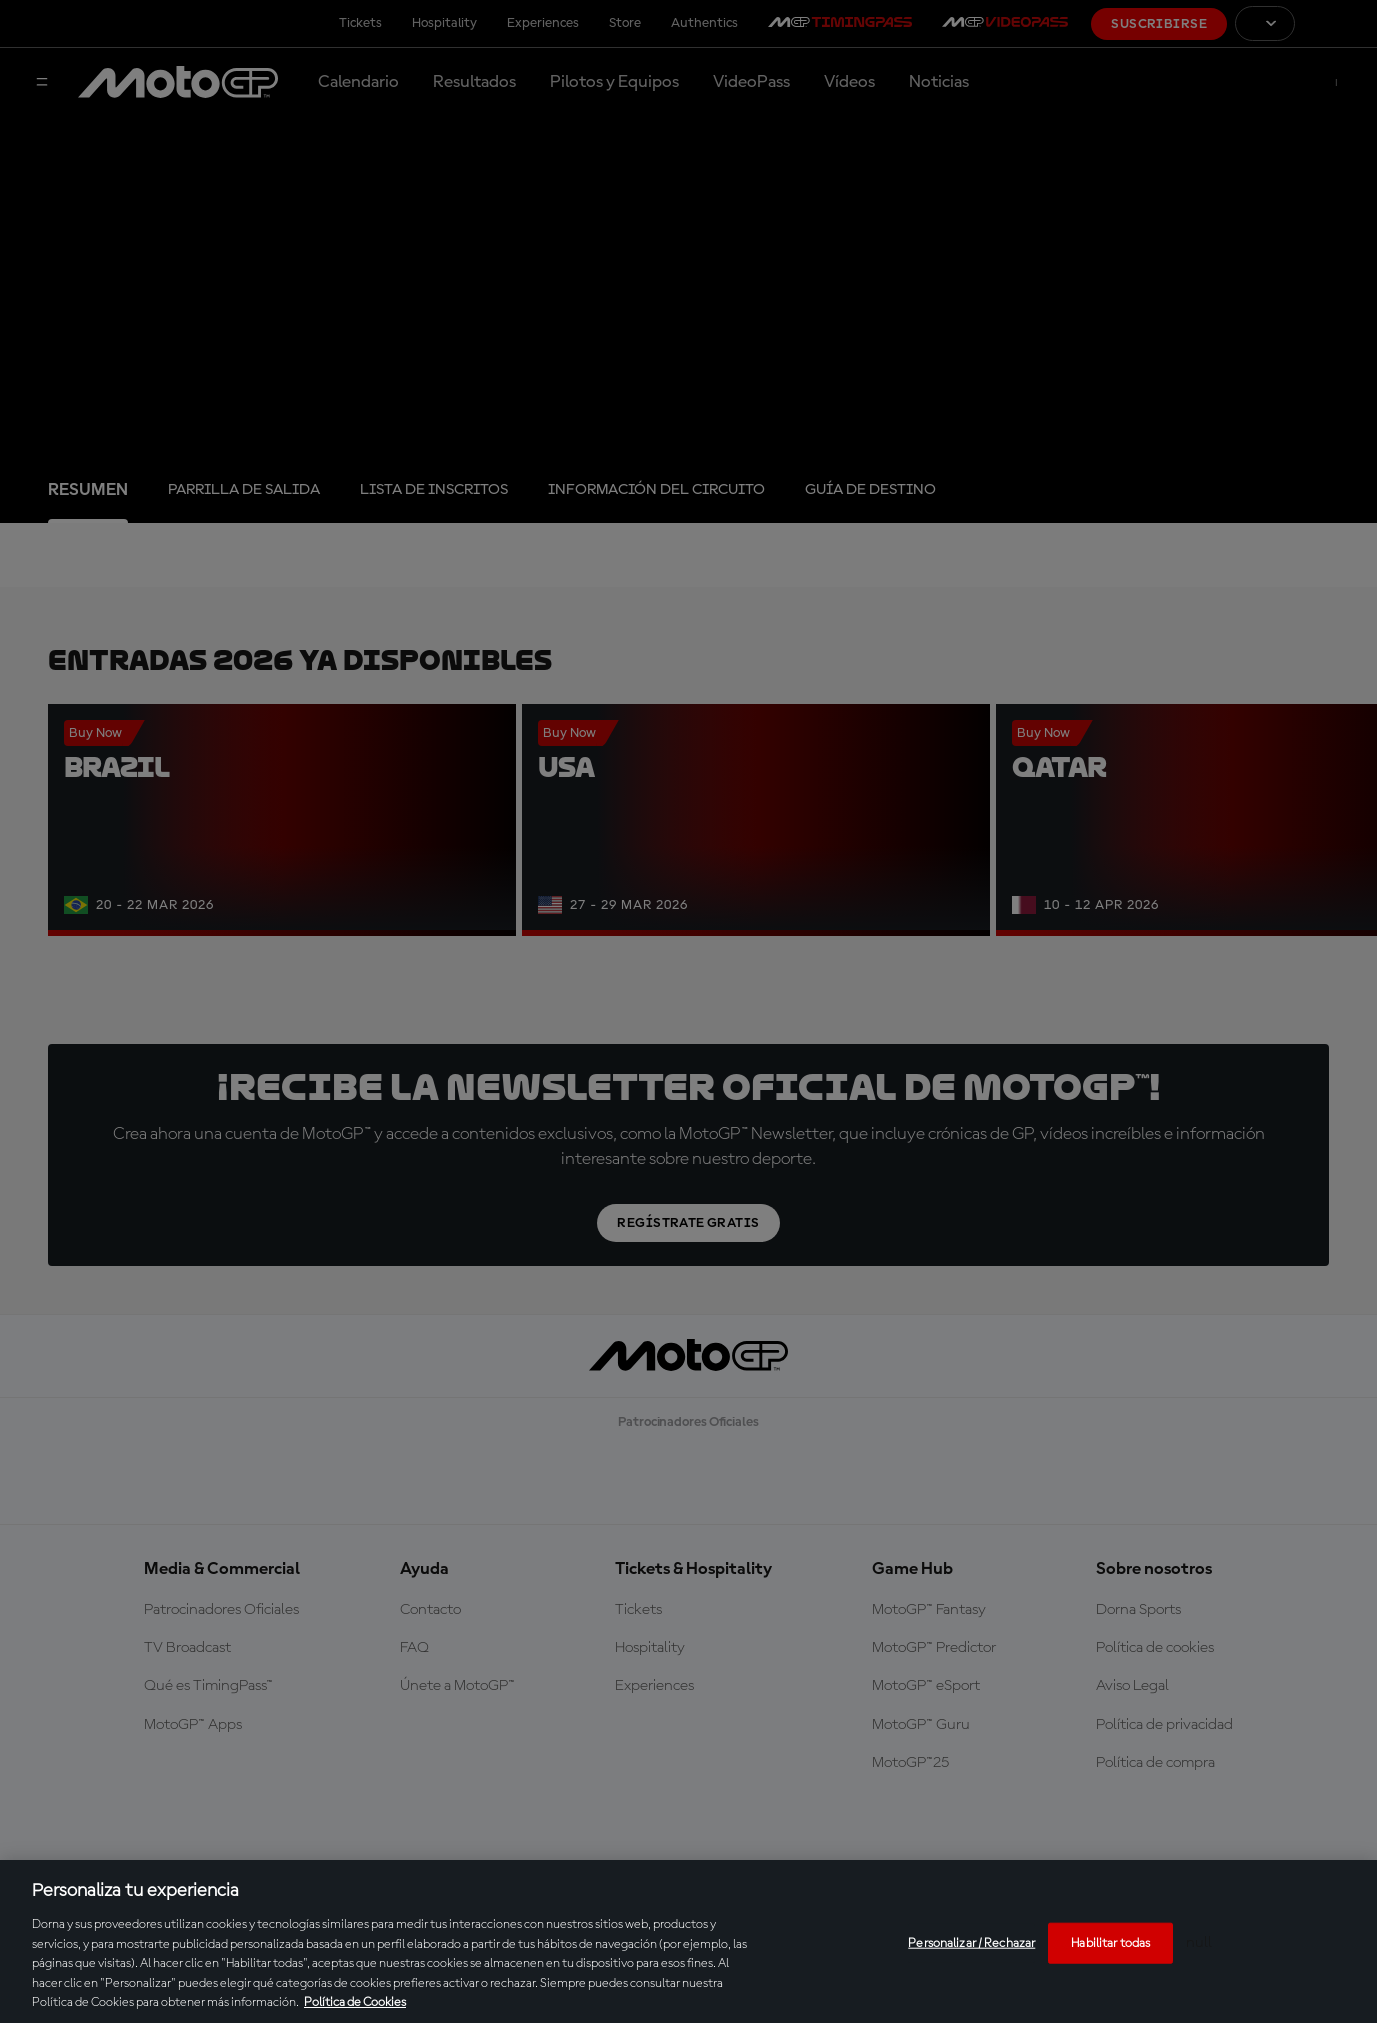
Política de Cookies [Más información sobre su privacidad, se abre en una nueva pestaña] (355, 2002)
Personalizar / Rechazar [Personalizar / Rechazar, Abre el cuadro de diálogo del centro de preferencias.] (971, 1942)
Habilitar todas (1110, 1942)
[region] (688, 1941)
